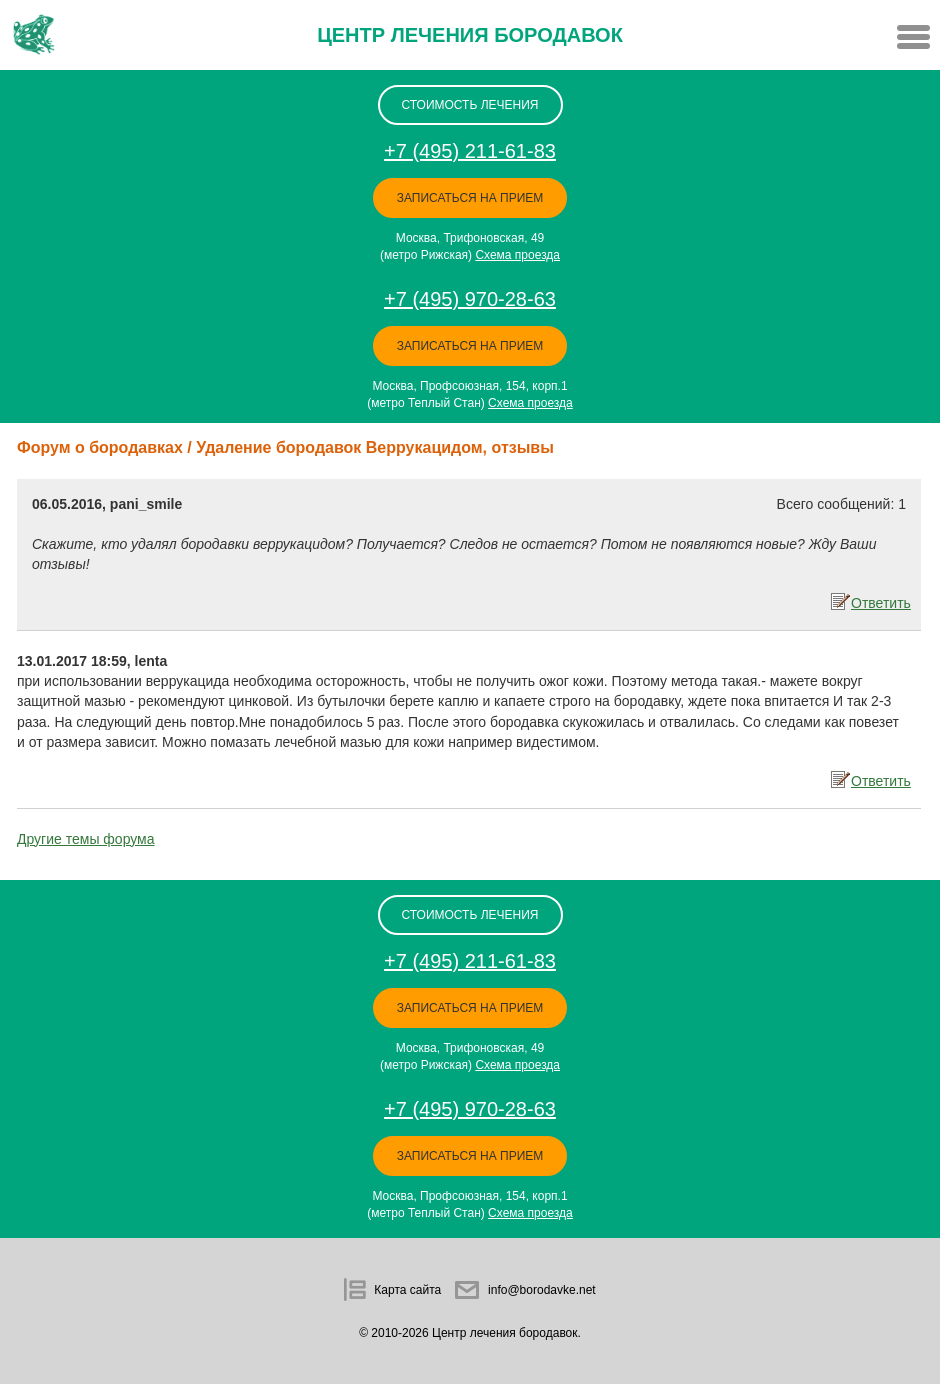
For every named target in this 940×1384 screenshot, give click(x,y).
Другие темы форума (86, 839)
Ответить (878, 602)
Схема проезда (517, 255)
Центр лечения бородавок (470, 35)
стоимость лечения (470, 105)
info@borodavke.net (542, 1290)
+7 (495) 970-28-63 (470, 299)
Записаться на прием (470, 198)
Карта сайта (407, 1290)
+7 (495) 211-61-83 (470, 151)
